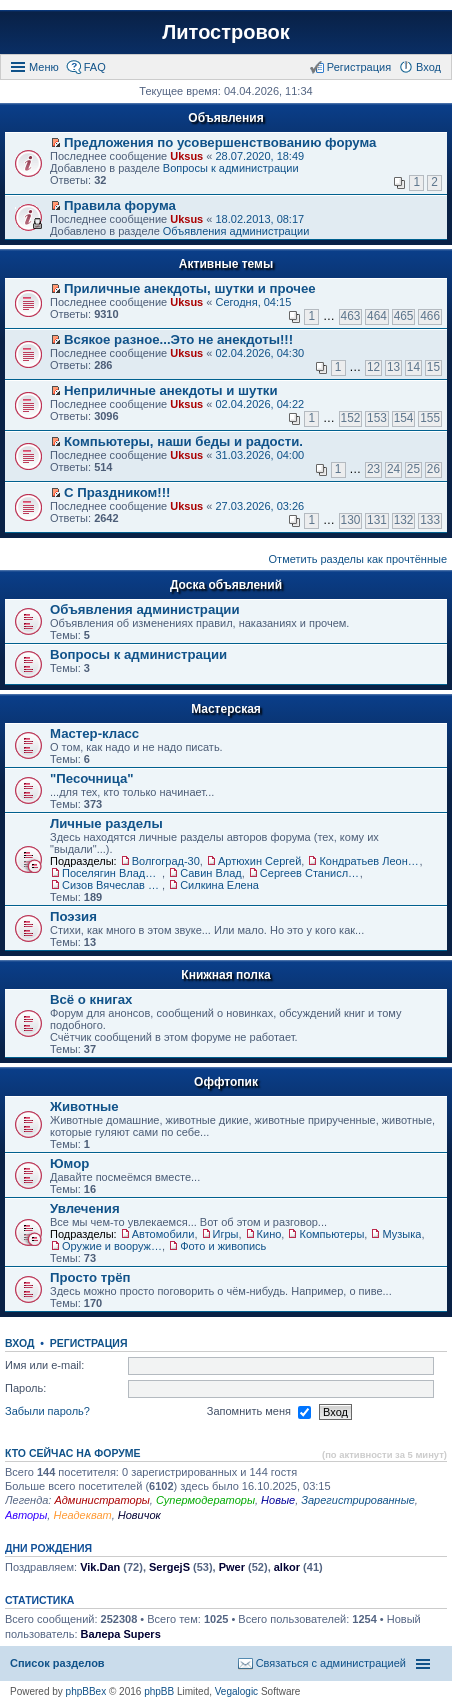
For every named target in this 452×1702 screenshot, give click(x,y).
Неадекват (82, 1515)
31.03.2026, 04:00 (259, 455)
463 (351, 316)
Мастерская (226, 709)
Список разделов (57, 1663)
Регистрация (89, 1343)
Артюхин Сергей (259, 861)
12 (373, 367)
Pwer (232, 1567)
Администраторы (101, 1500)
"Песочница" (92, 778)
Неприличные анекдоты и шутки (171, 390)
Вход (19, 1343)
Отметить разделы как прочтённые (358, 559)
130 (351, 520)
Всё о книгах (91, 999)
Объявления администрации (236, 231)
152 (351, 418)
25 (413, 469)
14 (413, 367)
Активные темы (226, 264)
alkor (287, 1567)
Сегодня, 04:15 (253, 302)
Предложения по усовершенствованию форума (220, 142)
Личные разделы (106, 823)
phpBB (159, 1691)
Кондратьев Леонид (369, 861)
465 (404, 316)
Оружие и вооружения (112, 1246)
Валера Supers (121, 1634)
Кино (269, 1234)
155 (430, 418)
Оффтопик (226, 1082)
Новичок (139, 1515)
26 (433, 469)
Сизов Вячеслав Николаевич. (112, 885)
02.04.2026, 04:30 (259, 353)
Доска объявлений (226, 585)
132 (404, 520)
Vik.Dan (100, 1567)
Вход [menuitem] (428, 67)
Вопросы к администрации (231, 168)
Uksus (186, 156)
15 (433, 367)
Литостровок (225, 32)
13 (393, 367)
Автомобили (163, 1234)
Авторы (26, 1515)
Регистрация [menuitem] (359, 67)
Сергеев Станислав (310, 873)
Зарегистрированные (358, 1500)
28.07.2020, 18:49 (259, 156)
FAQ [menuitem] (95, 67)
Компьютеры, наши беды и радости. (183, 441)
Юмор (69, 1163)
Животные (84, 1106)
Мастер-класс (94, 733)
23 (373, 469)
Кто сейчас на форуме (73, 1453)
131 (377, 520)
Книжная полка (225, 975)
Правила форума (120, 205)
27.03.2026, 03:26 (259, 506)
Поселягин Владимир (112, 873)
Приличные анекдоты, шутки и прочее (190, 288)
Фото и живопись (223, 1246)
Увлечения (85, 1208)
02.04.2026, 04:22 (259, 404)
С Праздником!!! (117, 492)
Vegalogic (236, 1691)
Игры (226, 1234)
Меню (44, 67)
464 (377, 316)
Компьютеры (331, 1234)
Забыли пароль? (47, 1411)
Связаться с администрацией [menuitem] (331, 1663)
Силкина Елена (219, 885)
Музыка (401, 1234)
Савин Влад (211, 873)
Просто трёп (90, 1277)
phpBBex (86, 1691)
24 (393, 469)
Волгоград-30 (166, 861)
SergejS (169, 1567)
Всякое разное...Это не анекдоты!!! (178, 339)
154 (404, 418)
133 (430, 520)
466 (430, 316)
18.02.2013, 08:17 (259, 219)
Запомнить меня (259, 1412)
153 (377, 418)
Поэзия (73, 916)
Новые (278, 1500)
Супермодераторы (205, 1500)
